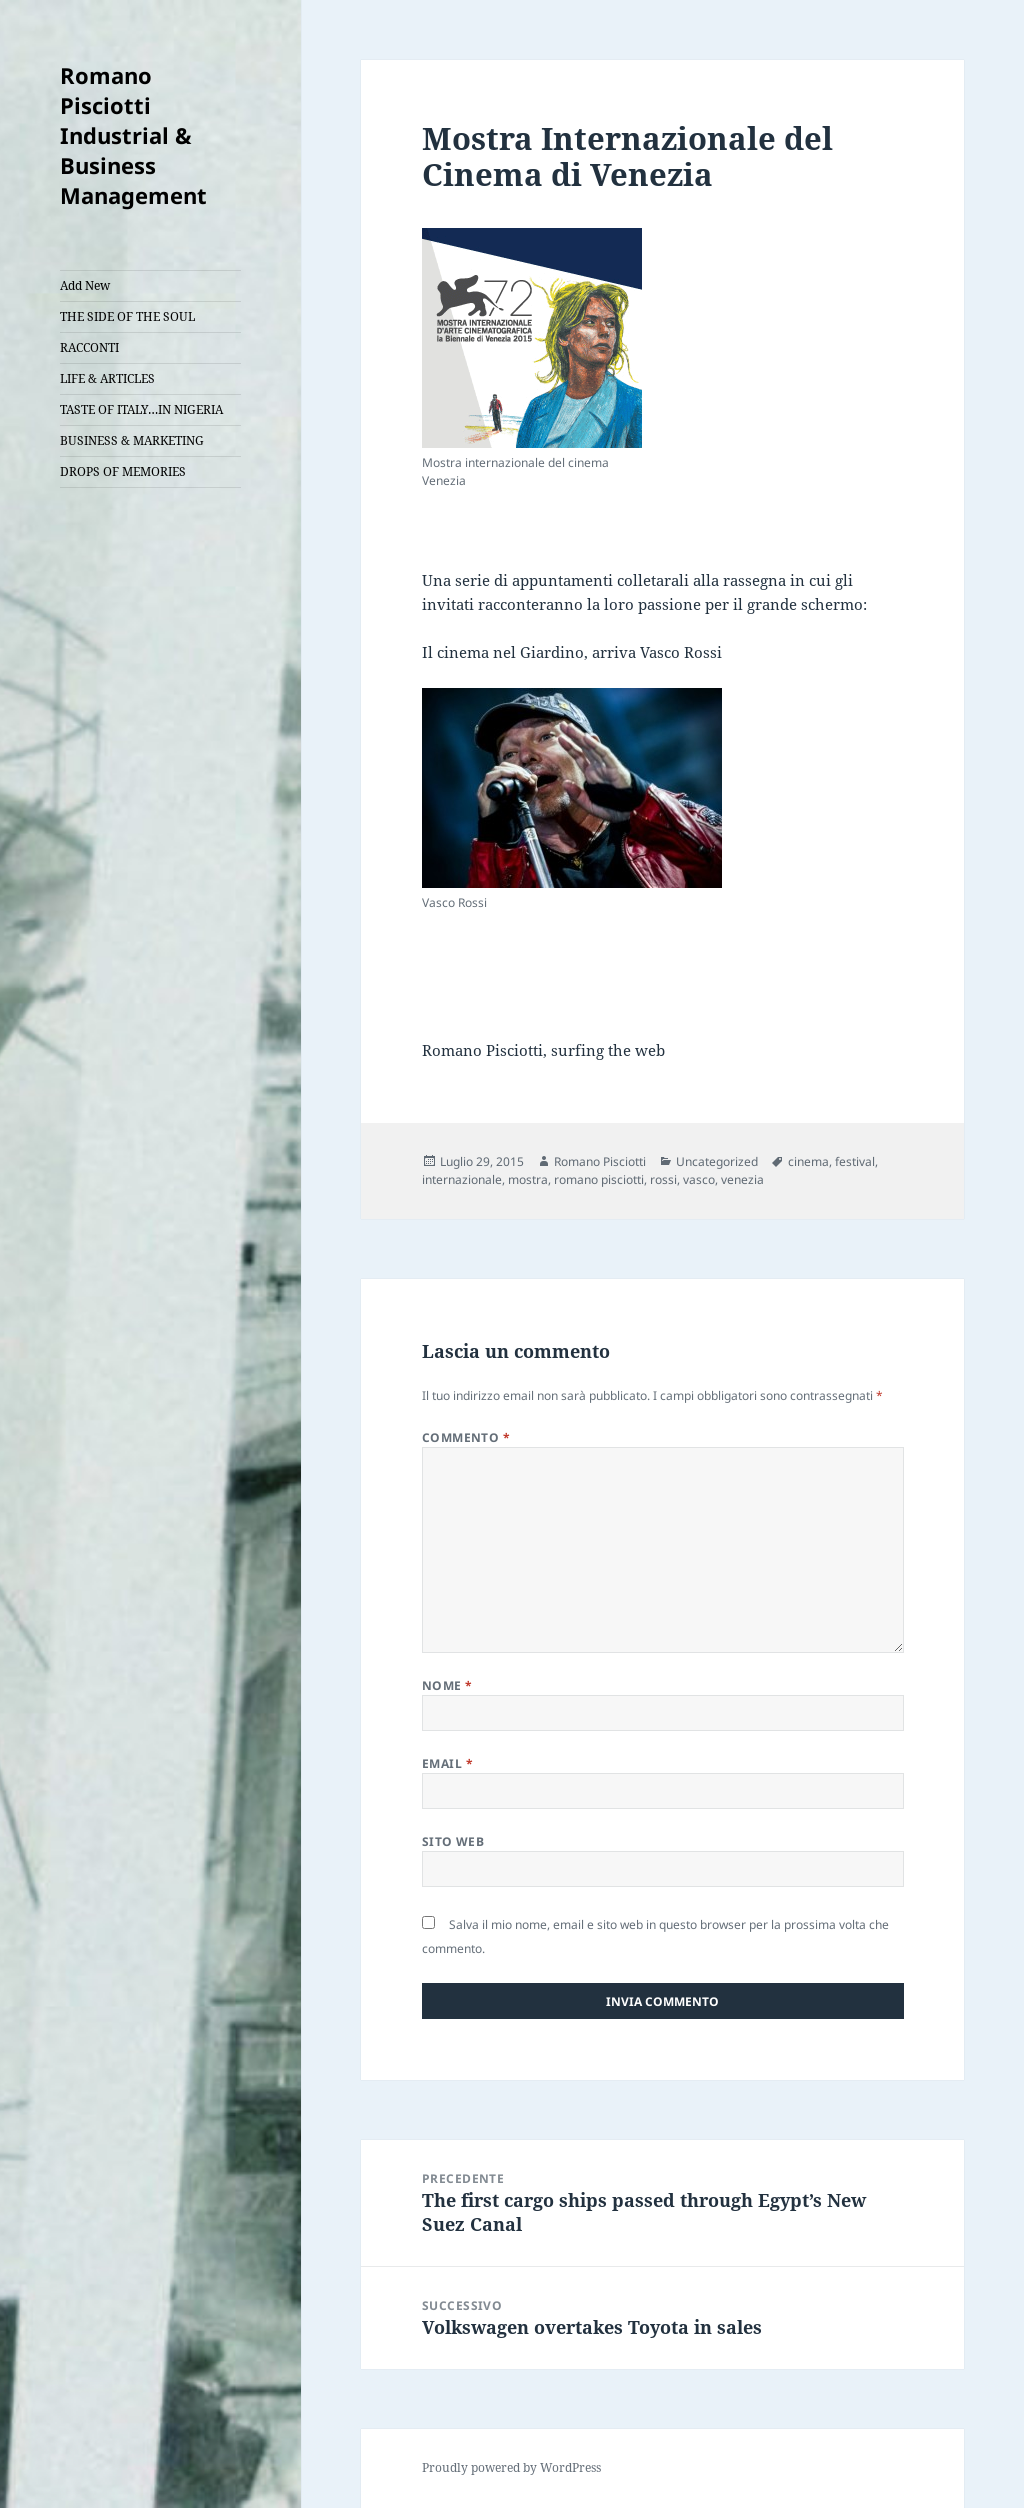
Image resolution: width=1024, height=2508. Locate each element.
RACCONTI (89, 347)
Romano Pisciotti (600, 1161)
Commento (466, 1437)
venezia (742, 1179)
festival (855, 1161)
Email (447, 1763)
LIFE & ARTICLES (107, 378)
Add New (85, 285)
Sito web (453, 1841)
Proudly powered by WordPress (511, 2467)
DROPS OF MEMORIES (123, 471)
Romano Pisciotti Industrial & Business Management (133, 135)
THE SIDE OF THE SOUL (127, 316)
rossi (663, 1179)
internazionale (462, 1179)
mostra (528, 1179)
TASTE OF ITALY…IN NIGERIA (141, 409)
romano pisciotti (599, 1179)
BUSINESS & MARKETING (132, 440)
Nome (447, 1685)
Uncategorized (717, 1161)
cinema (808, 1161)
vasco (699, 1179)
